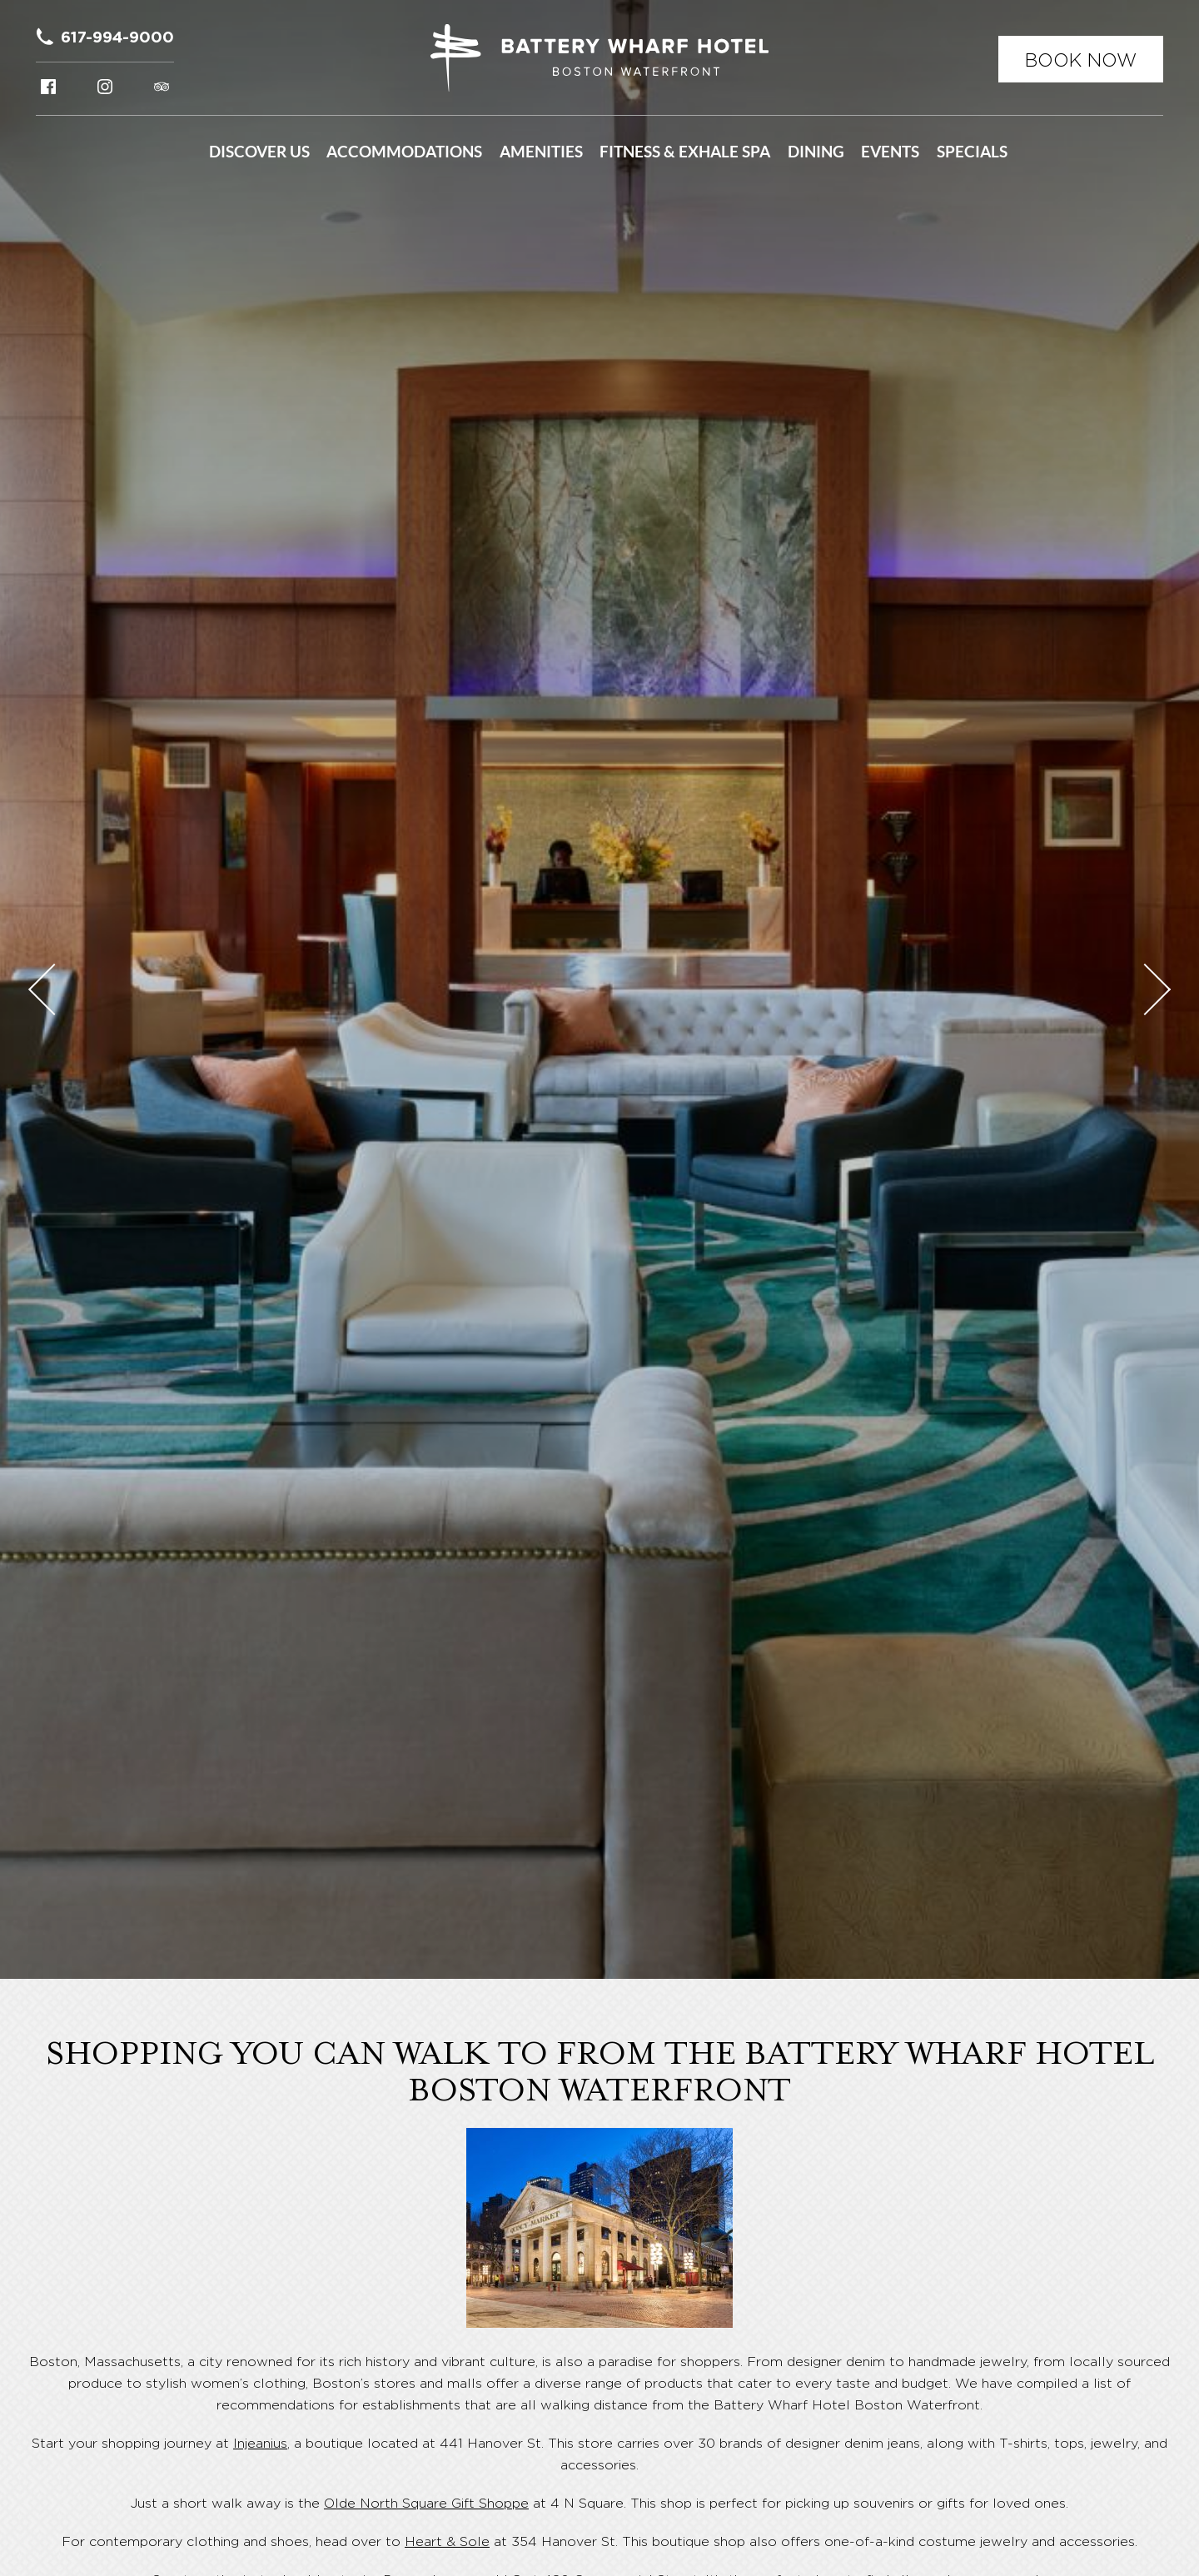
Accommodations (404, 151)
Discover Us (259, 151)
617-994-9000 (117, 36)
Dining (816, 151)
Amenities (541, 151)
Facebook (48, 86)
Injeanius (260, 2443)
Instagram (104, 86)
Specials (972, 151)
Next (1145, 989)
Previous (54, 989)
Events (890, 151)
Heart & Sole (447, 2541)
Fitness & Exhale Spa (685, 151)
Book (1081, 60)
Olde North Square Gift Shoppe (426, 2503)
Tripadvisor (161, 86)
